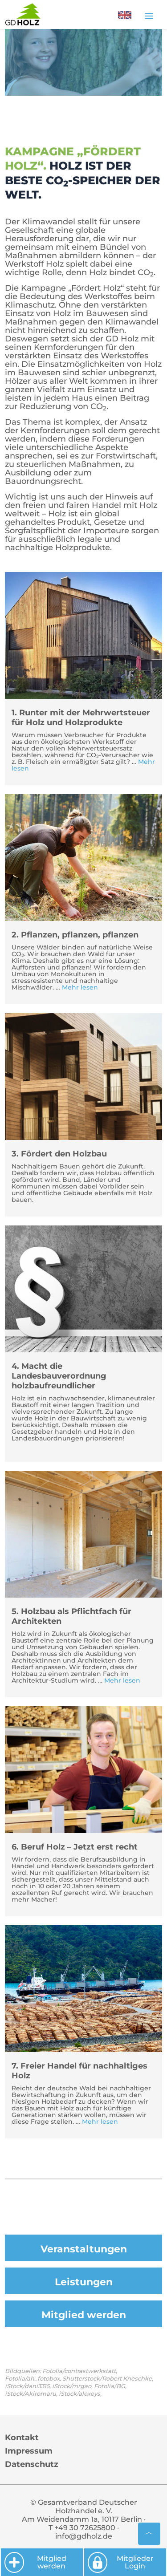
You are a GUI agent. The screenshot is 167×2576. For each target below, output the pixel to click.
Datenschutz (31, 2464)
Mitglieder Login (120, 2562)
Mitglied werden (83, 2315)
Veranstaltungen (84, 2249)
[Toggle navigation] (149, 15)
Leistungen (84, 2282)
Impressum (29, 2451)
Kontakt (22, 2437)
